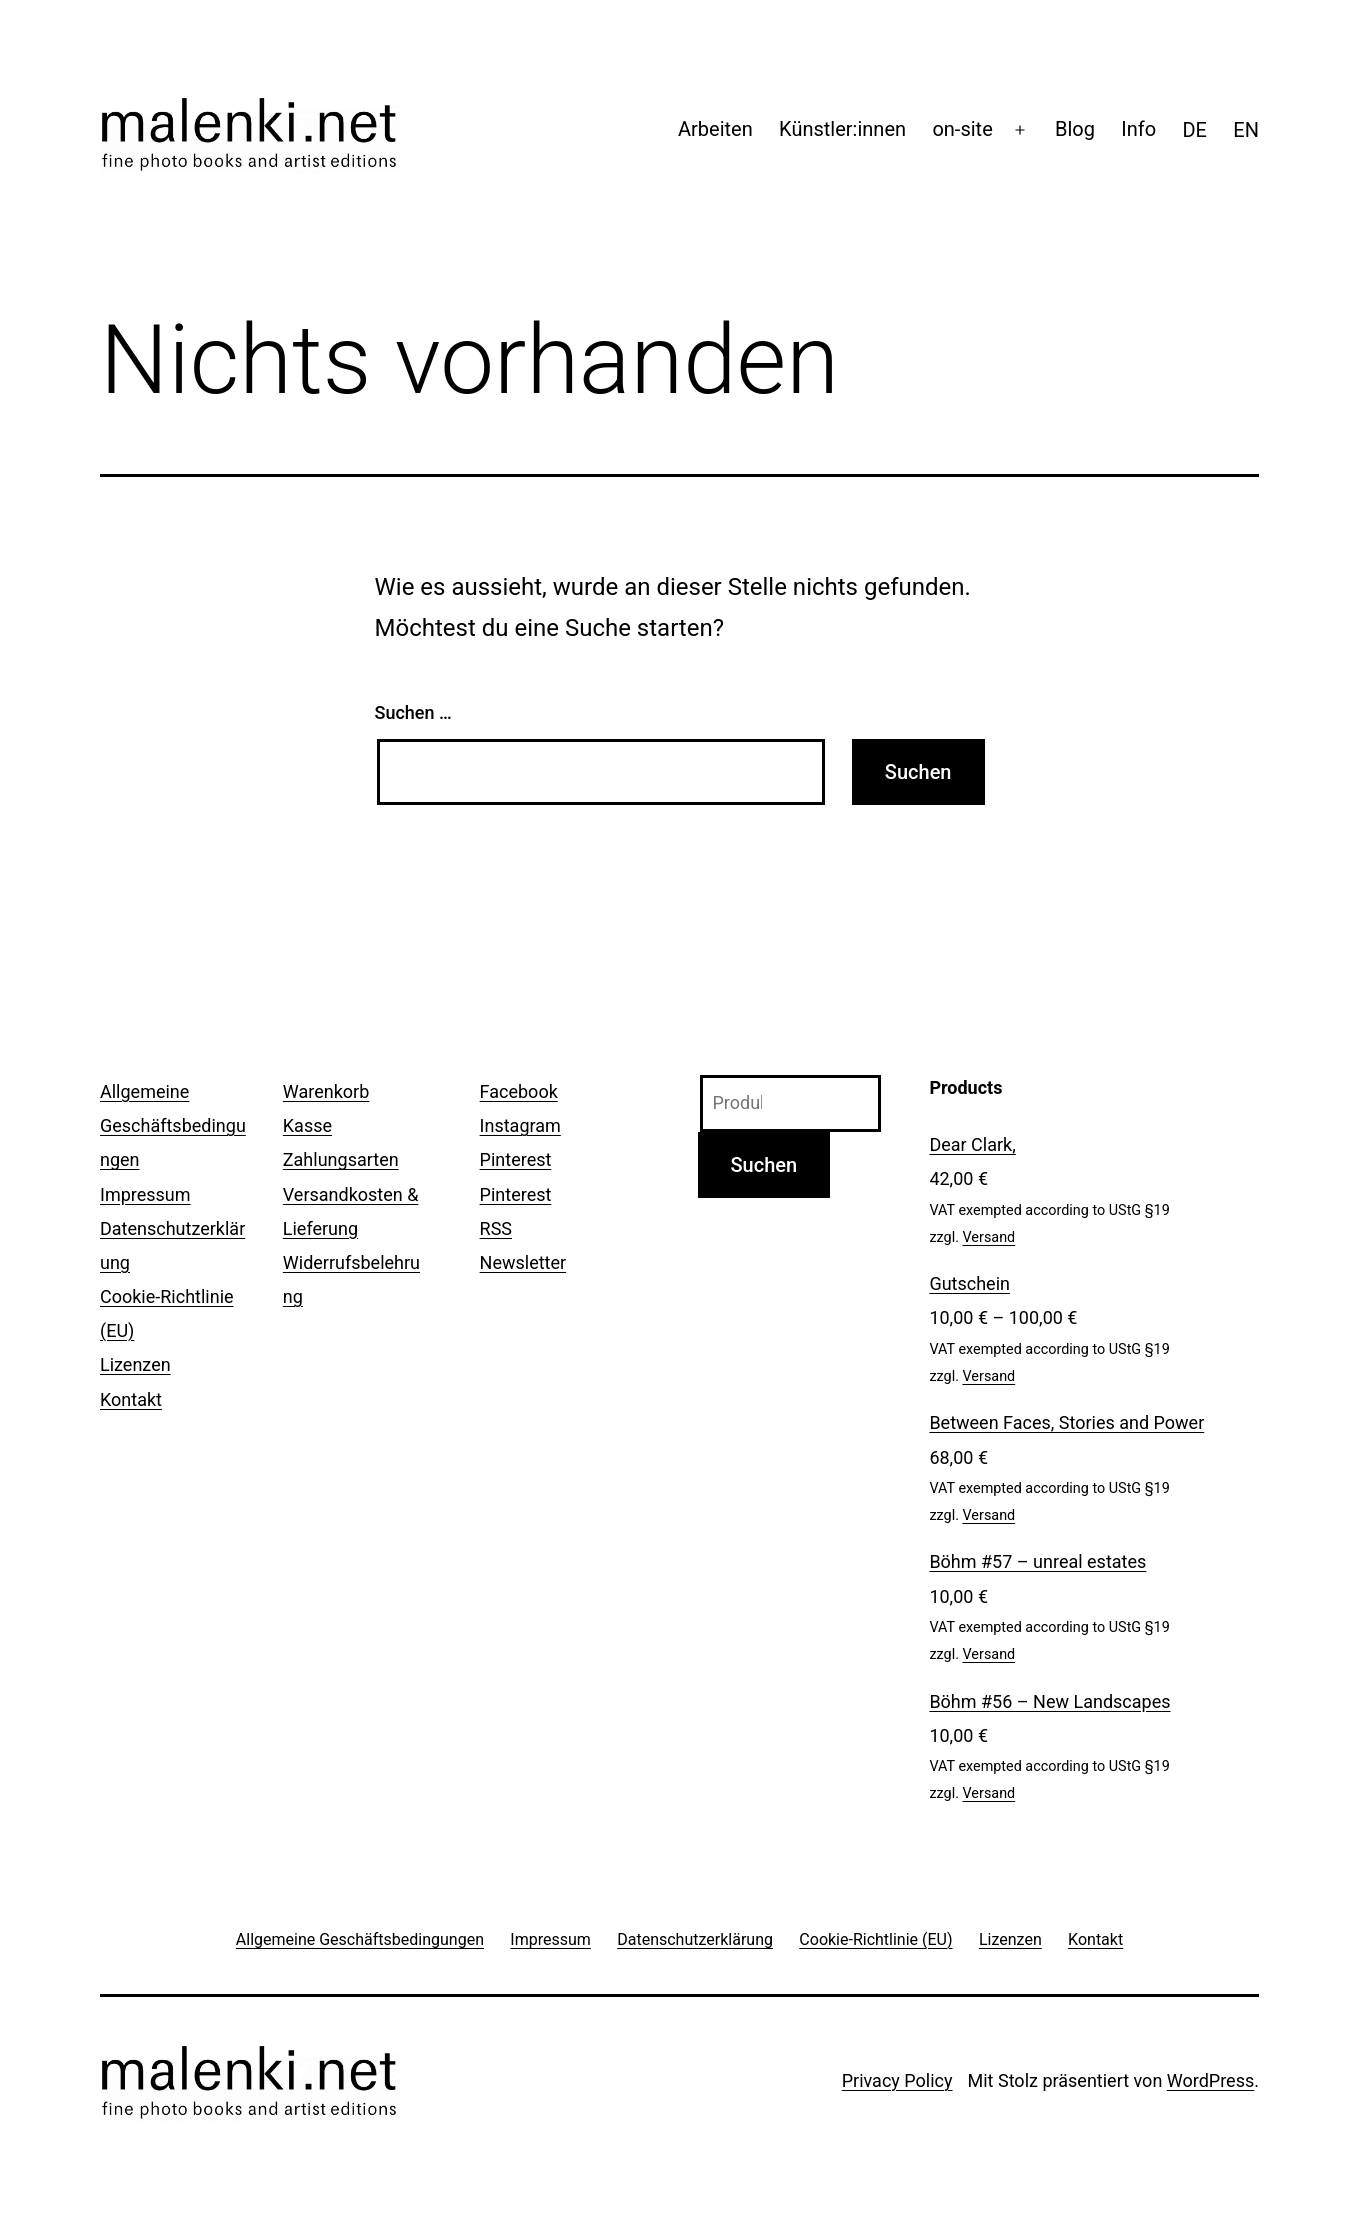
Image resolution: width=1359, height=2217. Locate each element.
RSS (496, 1228)
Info (1138, 129)
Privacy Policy (897, 2080)
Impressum (145, 1194)
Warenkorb (326, 1091)
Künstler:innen (842, 129)
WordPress (1210, 2080)
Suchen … (413, 712)
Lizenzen (135, 1364)
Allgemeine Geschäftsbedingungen (173, 1125)
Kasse (307, 1125)
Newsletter (523, 1262)
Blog (1075, 129)
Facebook (519, 1091)
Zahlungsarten (341, 1159)
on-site (962, 129)
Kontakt (131, 1399)
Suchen (764, 1165)
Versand (989, 1237)
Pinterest (516, 1159)
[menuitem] (1194, 130)
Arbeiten (715, 129)
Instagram (520, 1125)
